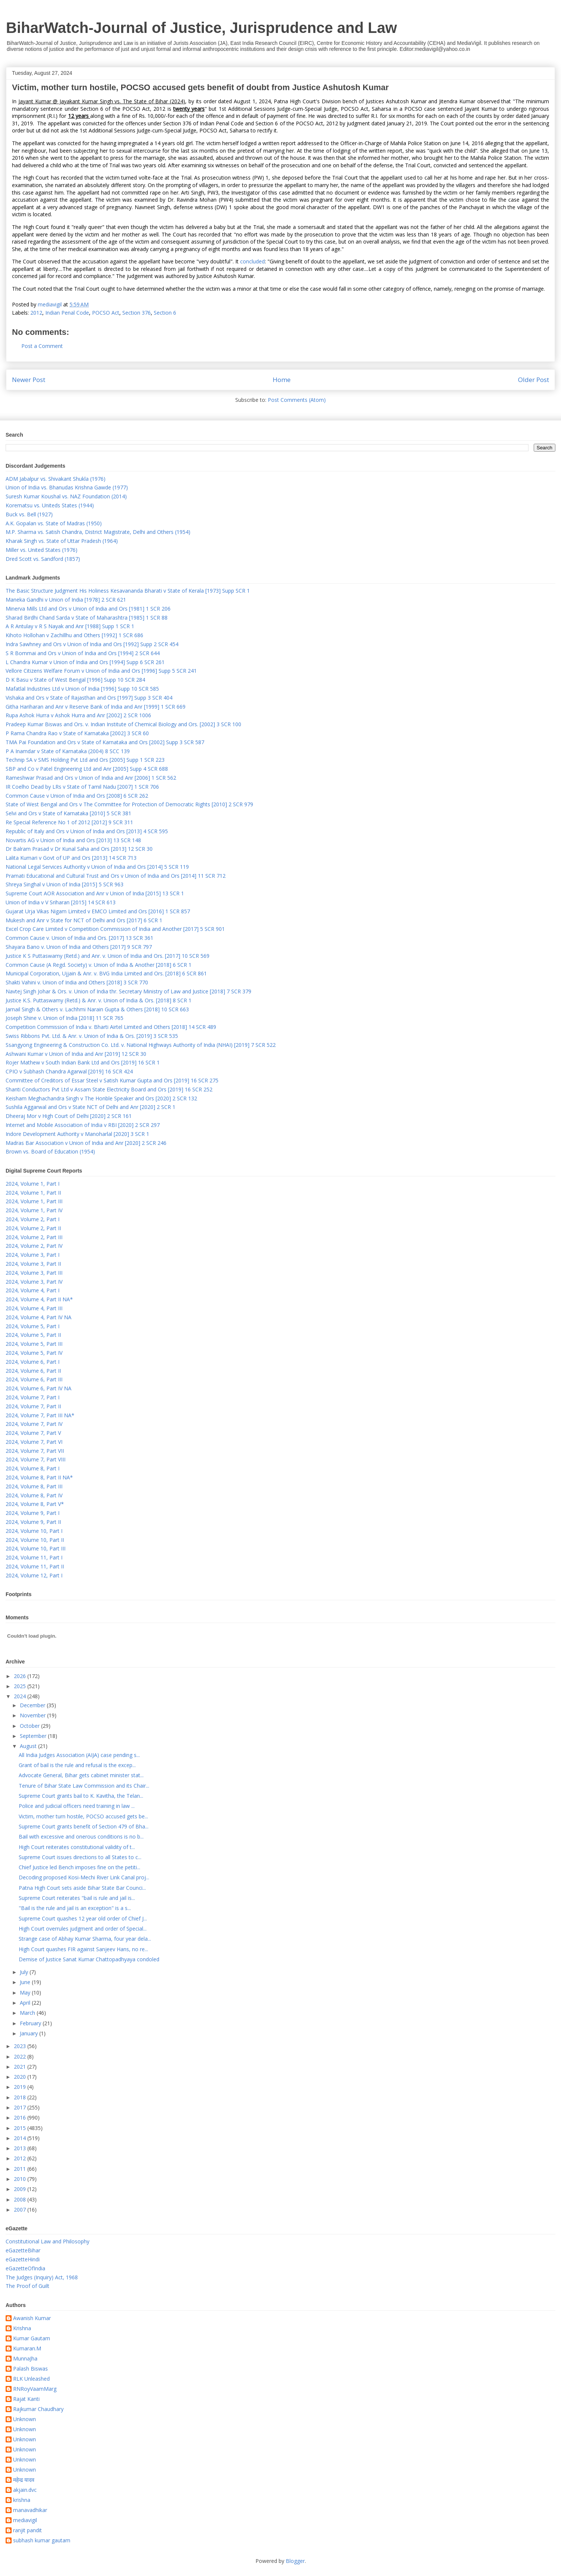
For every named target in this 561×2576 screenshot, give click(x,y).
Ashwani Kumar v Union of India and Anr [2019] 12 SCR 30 (76, 1053)
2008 (20, 2199)
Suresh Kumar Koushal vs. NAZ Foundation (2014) (66, 496)
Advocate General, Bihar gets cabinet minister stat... (81, 1775)
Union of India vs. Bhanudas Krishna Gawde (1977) (67, 487)
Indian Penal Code (67, 312)
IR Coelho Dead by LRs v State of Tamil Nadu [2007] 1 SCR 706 (82, 786)
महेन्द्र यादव (23, 2480)
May (26, 1992)
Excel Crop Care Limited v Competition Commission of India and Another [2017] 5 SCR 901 (115, 928)
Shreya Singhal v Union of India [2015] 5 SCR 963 (64, 884)
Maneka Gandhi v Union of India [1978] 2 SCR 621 (66, 599)
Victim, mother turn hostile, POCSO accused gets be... (83, 1816)
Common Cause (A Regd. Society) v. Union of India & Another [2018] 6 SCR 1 (98, 964)
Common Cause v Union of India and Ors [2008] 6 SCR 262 (77, 795)
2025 (20, 1686)
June (26, 1982)
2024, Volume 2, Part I (32, 1219)
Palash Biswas (30, 2369)
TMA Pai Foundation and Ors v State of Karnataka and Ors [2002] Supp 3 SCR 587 (105, 742)
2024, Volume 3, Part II (33, 1263)
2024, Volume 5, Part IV (34, 1352)
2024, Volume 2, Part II (33, 1228)
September (34, 1735)
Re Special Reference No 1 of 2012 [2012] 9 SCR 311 (69, 822)
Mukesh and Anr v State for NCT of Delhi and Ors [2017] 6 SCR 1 (84, 920)
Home (282, 379)
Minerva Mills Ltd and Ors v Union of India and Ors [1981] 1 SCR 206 (88, 608)
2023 (20, 2046)
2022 (20, 2056)
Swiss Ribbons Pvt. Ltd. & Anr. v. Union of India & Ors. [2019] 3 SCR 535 (92, 1035)
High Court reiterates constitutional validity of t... (77, 1847)
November (33, 1715)
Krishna (22, 2328)
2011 (20, 2168)
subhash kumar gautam (41, 2540)
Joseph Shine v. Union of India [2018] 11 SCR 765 (64, 1017)
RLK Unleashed (31, 2379)
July (25, 1971)
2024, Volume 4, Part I (32, 1290)
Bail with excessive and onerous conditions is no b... (81, 1836)
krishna (21, 2500)
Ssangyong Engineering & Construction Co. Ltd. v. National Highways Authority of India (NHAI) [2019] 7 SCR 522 (141, 1044)
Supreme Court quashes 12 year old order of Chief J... (83, 1918)
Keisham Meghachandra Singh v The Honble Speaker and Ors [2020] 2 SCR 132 (101, 1098)
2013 (20, 2148)
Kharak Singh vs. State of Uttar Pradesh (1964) (62, 540)
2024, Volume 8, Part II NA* (39, 1477)
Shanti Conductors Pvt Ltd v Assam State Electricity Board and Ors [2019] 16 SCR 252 (109, 1089)
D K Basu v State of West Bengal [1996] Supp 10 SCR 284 (75, 679)
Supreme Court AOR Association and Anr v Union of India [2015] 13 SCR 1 (95, 893)
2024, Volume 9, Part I (32, 1512)
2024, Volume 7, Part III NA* (40, 1415)
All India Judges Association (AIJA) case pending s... (79, 1754)
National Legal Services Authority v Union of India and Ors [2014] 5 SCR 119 (97, 866)
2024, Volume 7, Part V (33, 1432)
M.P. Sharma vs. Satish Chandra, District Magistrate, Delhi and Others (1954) (98, 531)
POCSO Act (105, 312)
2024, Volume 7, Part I (32, 1397)
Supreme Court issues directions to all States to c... (80, 1857)
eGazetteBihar (23, 2250)
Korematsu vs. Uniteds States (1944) (50, 505)
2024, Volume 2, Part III (34, 1237)
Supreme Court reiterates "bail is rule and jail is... (77, 1897)
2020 (20, 2076)
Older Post (533, 379)
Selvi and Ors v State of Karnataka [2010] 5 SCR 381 (68, 813)
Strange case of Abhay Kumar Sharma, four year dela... (85, 1938)
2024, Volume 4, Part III (34, 1308)
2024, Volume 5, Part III (34, 1343)
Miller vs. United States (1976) (41, 549)
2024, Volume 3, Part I (32, 1254)
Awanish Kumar (32, 2318)
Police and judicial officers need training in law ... (77, 1805)
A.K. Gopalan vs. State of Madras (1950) (54, 523)
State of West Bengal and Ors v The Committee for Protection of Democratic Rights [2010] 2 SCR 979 (129, 804)
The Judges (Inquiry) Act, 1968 (42, 2277)
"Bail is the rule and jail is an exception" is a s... (75, 1908)
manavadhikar (30, 2510)
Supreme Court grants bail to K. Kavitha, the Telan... (81, 1795)
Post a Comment (42, 345)
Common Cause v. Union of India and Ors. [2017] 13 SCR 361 (79, 937)
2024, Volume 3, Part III (34, 1272)
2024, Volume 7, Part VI (34, 1441)
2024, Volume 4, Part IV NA (38, 1317)
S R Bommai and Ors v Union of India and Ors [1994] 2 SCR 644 (83, 653)
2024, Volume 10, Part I (34, 1530)
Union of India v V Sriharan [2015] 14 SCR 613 (61, 902)
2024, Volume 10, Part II (35, 1539)
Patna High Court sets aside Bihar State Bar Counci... (82, 1887)
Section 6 (165, 312)
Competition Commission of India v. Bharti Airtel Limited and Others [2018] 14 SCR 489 (111, 1026)
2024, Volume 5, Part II (33, 1334)
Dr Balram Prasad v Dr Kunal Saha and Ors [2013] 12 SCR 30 (79, 848)
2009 (20, 2188)
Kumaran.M (27, 2349)
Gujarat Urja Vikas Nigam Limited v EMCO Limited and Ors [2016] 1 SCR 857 (98, 911)
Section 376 (136, 312)
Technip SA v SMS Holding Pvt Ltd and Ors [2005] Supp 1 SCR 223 (85, 759)
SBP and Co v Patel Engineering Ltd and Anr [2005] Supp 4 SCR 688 (87, 768)
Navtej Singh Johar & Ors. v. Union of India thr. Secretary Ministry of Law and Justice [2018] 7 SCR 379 (128, 991)
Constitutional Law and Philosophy (47, 2241)
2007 (20, 2209)
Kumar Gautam (31, 2338)
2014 (20, 2138)
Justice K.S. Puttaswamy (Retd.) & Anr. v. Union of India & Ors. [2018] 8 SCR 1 (98, 1000)
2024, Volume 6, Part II (33, 1370)
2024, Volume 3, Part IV (34, 1281)
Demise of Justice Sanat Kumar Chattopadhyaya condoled (89, 1959)
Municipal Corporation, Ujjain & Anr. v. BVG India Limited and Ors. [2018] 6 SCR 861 (106, 973)
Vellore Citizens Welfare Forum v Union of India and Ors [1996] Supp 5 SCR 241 (101, 670)
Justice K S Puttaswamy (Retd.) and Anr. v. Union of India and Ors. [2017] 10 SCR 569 (107, 955)
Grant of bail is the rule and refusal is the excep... (77, 1765)
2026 (20, 1676)
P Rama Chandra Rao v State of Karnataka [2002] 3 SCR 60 (77, 733)
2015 (20, 2128)
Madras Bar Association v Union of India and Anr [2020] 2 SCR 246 (86, 1142)
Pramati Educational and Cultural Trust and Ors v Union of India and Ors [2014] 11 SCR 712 (116, 875)
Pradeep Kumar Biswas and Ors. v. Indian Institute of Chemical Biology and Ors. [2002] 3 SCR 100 (123, 724)
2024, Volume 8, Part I (32, 1468)
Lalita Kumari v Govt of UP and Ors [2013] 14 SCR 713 (71, 857)
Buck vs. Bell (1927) (29, 514)
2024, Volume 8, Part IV (34, 1495)
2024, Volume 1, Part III (34, 1201)
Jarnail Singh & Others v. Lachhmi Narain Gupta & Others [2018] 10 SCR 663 (97, 1009)
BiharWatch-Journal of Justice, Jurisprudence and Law (201, 27)
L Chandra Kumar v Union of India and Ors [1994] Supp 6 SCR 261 (85, 662)
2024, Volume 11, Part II (35, 1566)
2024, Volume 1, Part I (32, 1183)
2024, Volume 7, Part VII (35, 1450)
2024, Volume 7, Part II (33, 1406)
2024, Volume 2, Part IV (34, 1245)
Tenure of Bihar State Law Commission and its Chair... (84, 1785)
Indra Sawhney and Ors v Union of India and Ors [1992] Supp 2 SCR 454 (92, 644)
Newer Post (28, 379)
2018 (20, 2097)
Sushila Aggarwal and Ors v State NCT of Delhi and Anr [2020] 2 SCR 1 (90, 1106)
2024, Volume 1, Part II (33, 1192)
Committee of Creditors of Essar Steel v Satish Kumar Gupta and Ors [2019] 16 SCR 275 (112, 1080)
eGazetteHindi (23, 2259)
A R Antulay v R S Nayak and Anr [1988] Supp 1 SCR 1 (70, 626)
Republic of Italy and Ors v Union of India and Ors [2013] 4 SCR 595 (87, 831)
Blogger (295, 2560)
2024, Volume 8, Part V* (35, 1503)
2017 (20, 2107)
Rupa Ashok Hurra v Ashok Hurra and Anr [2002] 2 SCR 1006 (78, 715)
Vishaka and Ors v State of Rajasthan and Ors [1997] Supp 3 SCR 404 (89, 697)
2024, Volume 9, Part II (33, 1521)
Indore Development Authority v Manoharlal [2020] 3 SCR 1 (77, 1133)
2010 (20, 2178)
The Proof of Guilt (27, 2285)
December (33, 1705)
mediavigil (25, 2520)
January (29, 2033)
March (28, 2012)
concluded (252, 261)
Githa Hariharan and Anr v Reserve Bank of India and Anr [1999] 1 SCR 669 (96, 706)
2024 (20, 1696)
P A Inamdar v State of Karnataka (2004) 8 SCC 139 (68, 751)
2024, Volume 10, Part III (35, 1548)
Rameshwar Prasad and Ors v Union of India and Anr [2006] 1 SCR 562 (91, 777)
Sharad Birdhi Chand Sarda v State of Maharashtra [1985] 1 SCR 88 (87, 617)
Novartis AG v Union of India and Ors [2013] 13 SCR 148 (73, 840)
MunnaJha (25, 2359)
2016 (20, 2117)
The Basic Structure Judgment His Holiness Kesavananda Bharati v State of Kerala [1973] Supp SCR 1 (128, 590)
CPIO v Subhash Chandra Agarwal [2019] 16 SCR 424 (69, 1071)
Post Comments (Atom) (297, 399)
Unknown (24, 2419)
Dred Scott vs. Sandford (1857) (43, 558)
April (26, 2002)
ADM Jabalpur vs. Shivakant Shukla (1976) (55, 478)
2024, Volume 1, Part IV (34, 1210)
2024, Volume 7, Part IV (34, 1423)
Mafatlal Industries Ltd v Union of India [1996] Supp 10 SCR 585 (82, 688)
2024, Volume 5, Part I (32, 1326)
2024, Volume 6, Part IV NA (38, 1388)
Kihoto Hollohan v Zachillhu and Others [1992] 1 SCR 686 (74, 635)
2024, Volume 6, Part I (32, 1361)
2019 (20, 2086)
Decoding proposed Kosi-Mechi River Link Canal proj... (84, 1877)
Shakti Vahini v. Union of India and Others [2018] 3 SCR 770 (77, 982)
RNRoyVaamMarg (34, 2389)
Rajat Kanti (26, 2399)
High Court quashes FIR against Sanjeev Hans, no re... (83, 1949)
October (30, 1725)
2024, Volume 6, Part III (34, 1379)
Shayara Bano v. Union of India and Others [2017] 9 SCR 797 (79, 946)
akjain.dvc (25, 2490)
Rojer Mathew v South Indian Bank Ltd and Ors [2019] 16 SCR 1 (83, 1062)
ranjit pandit (27, 2530)
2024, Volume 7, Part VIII (35, 1459)
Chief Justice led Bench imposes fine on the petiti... (79, 1867)
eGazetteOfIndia (25, 2268)
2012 (36, 312)
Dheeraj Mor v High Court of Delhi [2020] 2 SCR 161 (69, 1115)
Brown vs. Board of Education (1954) (50, 1151)
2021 (20, 2066)
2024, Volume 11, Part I (34, 1557)
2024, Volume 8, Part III (34, 1486)
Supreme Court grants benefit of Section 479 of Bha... (83, 1826)
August (29, 1746)
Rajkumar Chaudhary (38, 2409)
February (31, 2023)
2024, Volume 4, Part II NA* (39, 1299)
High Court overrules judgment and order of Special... (83, 1928)
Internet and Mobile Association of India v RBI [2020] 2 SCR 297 (83, 1124)
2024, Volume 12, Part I (34, 1575)
